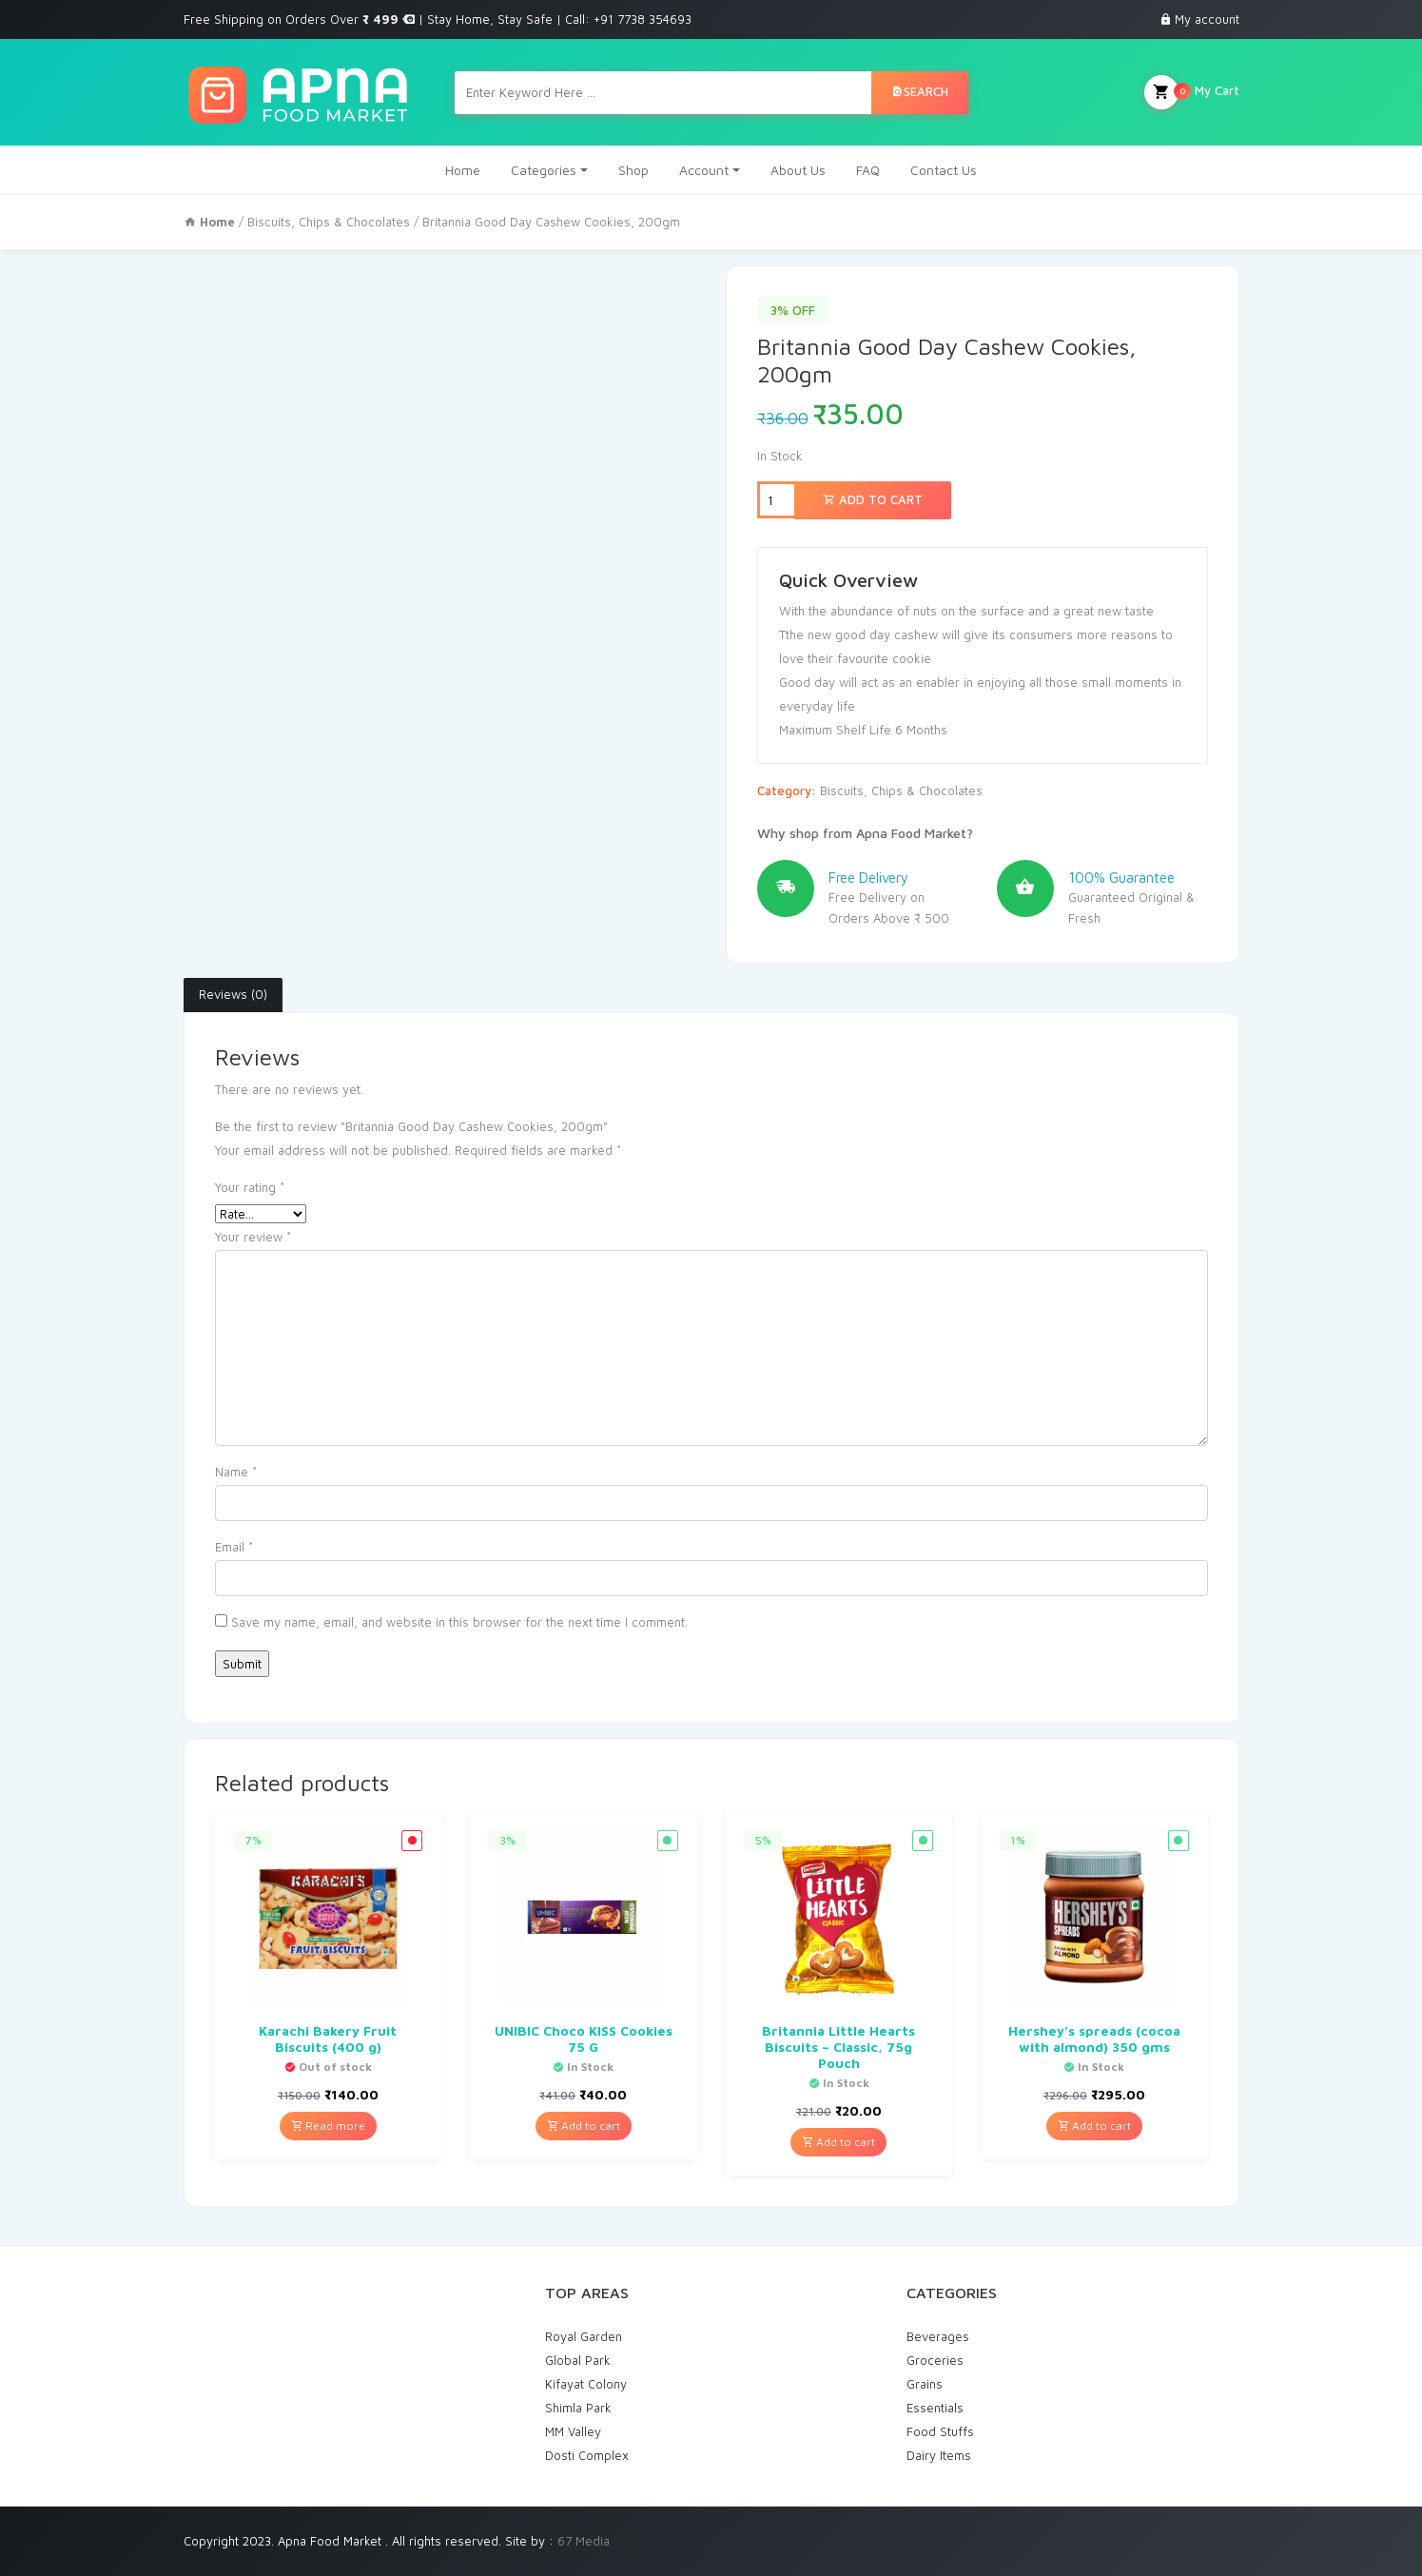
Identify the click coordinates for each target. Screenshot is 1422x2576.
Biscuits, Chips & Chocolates (328, 221)
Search (919, 91)
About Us (798, 170)
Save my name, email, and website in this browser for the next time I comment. (459, 1622)
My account (1207, 19)
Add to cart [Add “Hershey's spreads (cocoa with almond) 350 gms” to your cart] (1094, 2125)
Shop (633, 170)
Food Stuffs (940, 2431)
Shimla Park (578, 2407)
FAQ (868, 170)
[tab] (233, 995)
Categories (543, 170)
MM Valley (573, 2431)
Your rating (249, 1187)
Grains (924, 2383)
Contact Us (943, 170)
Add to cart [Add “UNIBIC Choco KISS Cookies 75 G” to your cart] (583, 2125)
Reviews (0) (233, 994)
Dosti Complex (587, 2455)
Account (704, 170)
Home (462, 170)
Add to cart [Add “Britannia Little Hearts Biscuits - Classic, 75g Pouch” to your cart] (838, 2142)
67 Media (583, 2540)
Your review (253, 1236)
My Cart (1191, 92)
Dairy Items (938, 2455)
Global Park (578, 2360)
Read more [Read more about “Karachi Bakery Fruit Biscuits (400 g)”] (328, 2125)
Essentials (935, 2407)
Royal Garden (583, 2336)
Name (236, 1471)
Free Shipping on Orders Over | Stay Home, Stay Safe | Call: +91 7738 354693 (438, 19)
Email (234, 1546)
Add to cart (873, 499)
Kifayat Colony (586, 2383)
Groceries (935, 2360)
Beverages (937, 2336)
